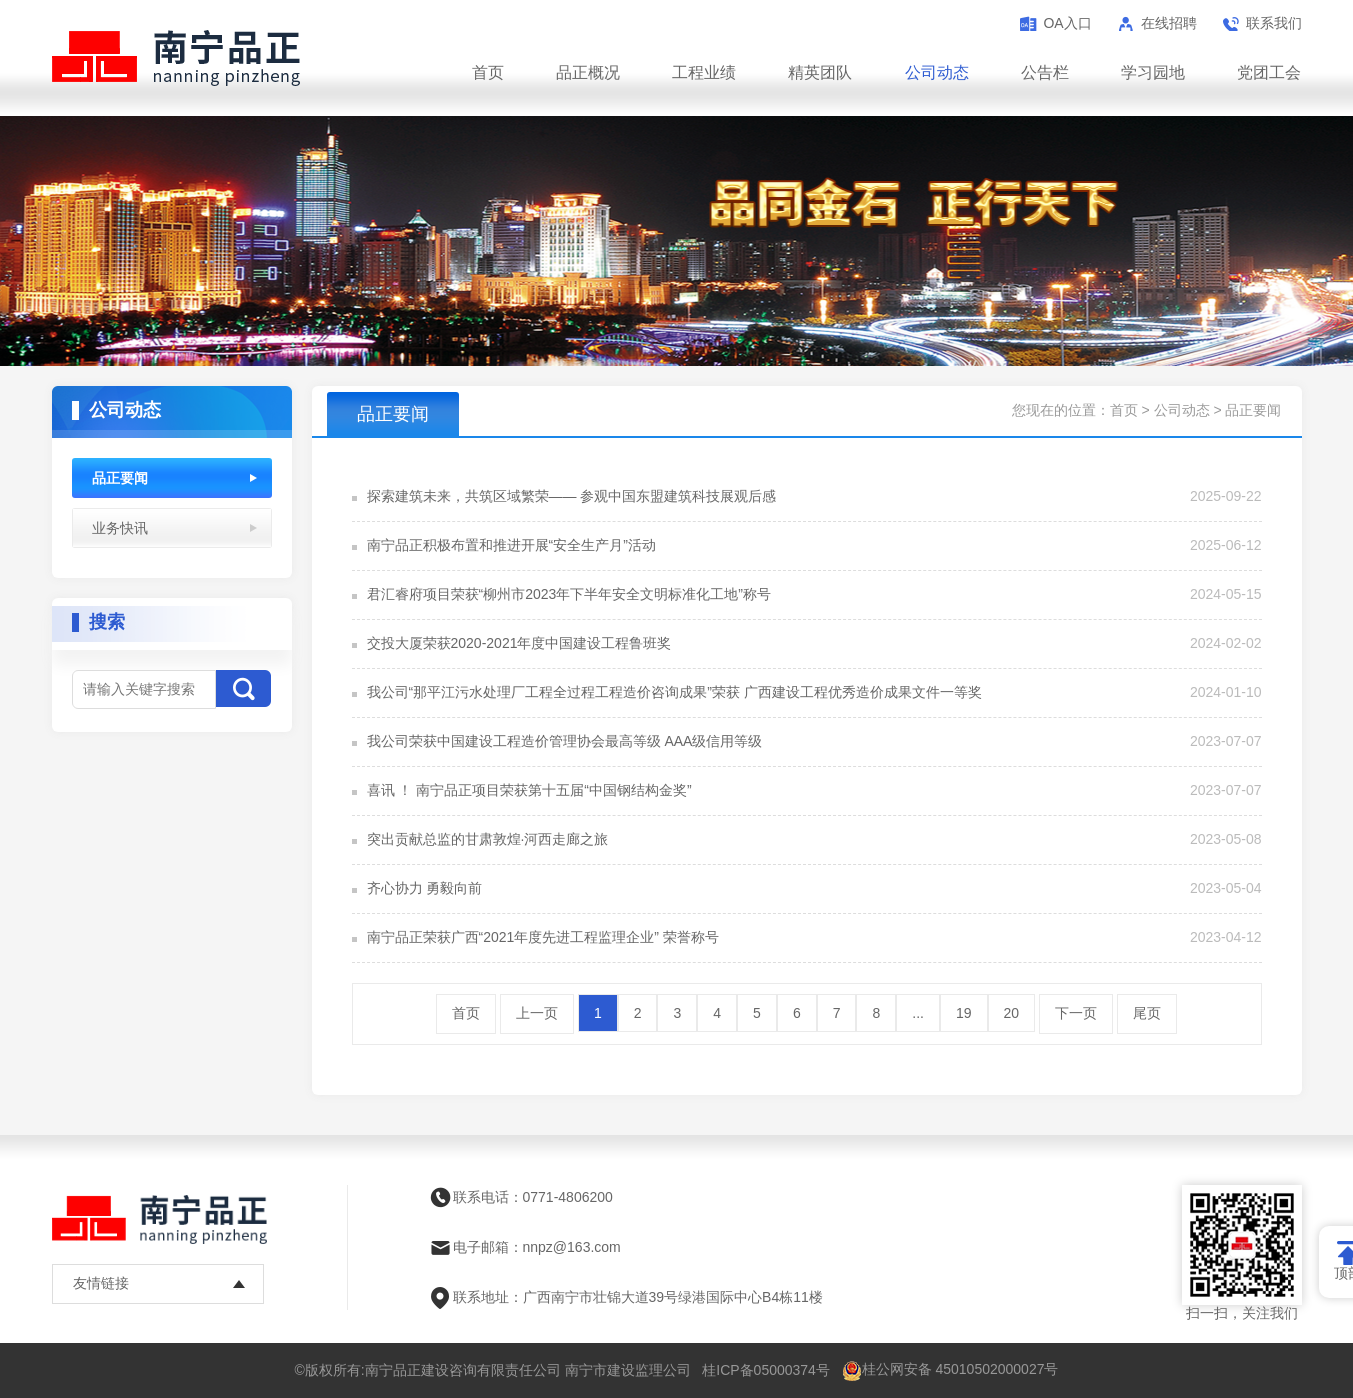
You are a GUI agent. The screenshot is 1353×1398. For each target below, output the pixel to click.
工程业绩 (704, 72)
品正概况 (588, 72)
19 (964, 1013)
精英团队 (820, 72)
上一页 (537, 1013)
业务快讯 (120, 528)
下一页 (1076, 1013)
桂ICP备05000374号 (766, 1370)
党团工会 (1269, 72)
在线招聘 (1169, 23)
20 (1012, 1013)
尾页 (1147, 1013)
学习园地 (1153, 72)
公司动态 (937, 72)
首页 (488, 72)
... (918, 1013)
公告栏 (1045, 72)
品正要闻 (120, 478)
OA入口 (1067, 23)
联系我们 (1274, 23)
